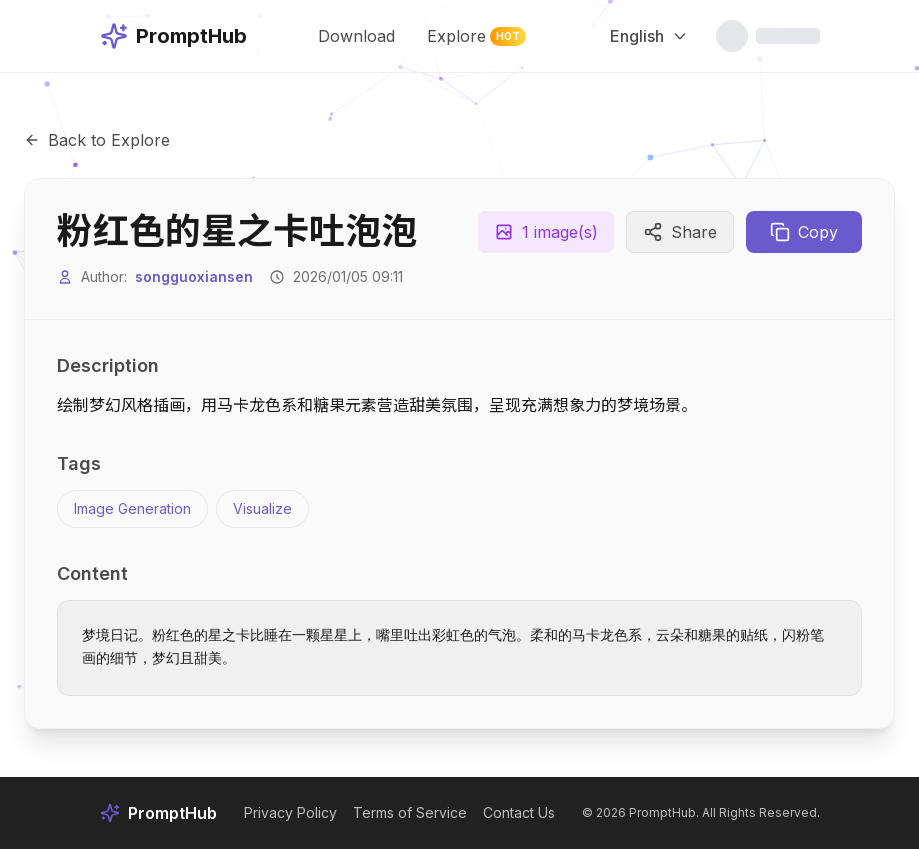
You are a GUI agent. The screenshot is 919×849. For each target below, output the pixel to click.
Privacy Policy (290, 812)
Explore (477, 36)
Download (356, 36)
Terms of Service (410, 812)
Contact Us (519, 812)
